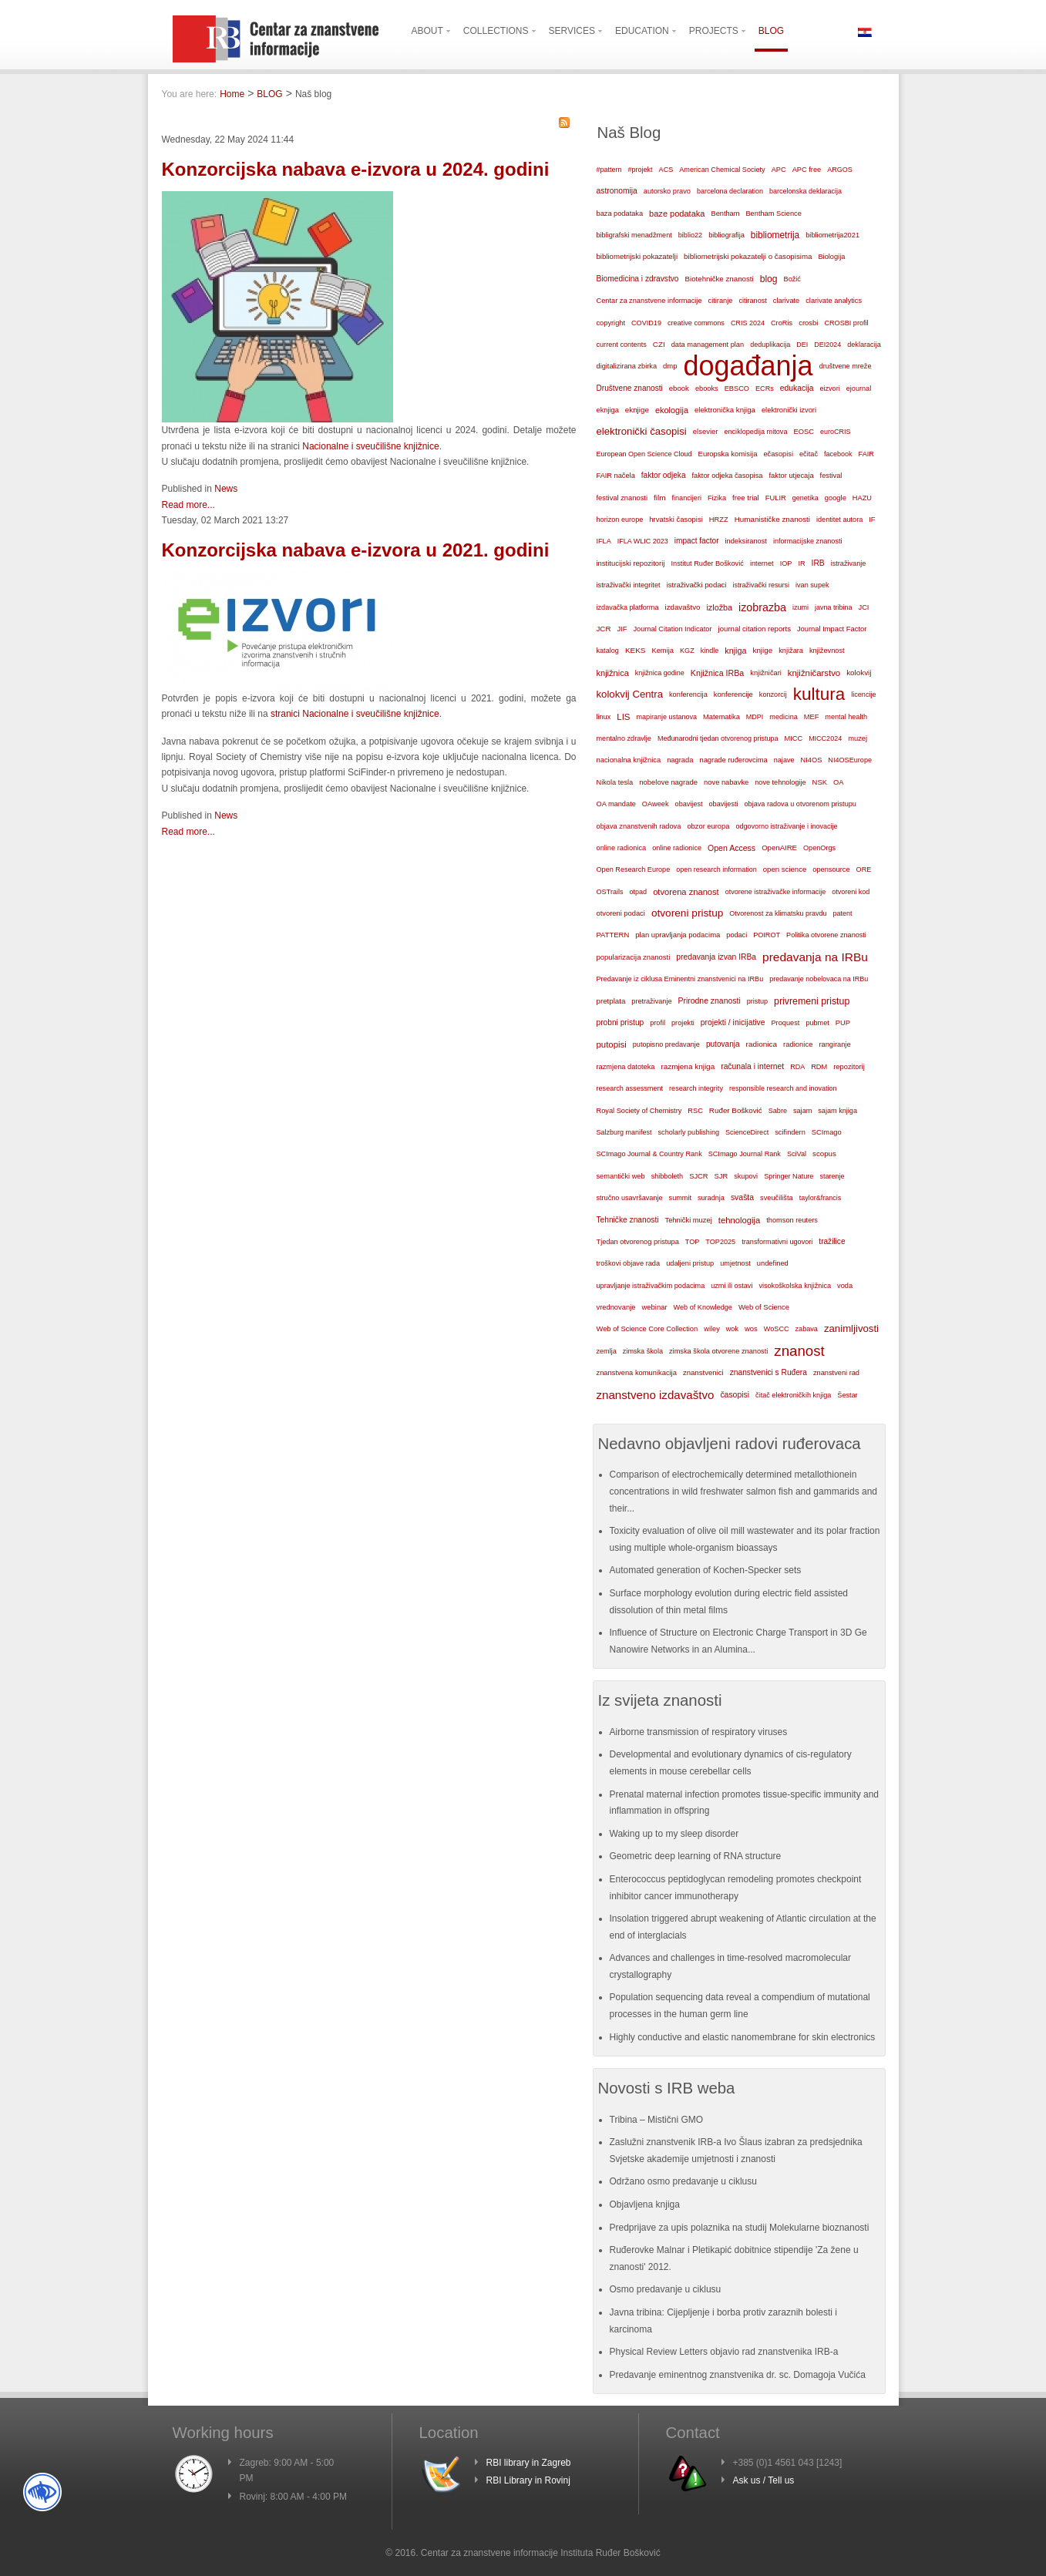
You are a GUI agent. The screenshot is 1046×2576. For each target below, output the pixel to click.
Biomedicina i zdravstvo (638, 278)
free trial (745, 497)
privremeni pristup (811, 1001)
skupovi (746, 1176)
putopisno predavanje (666, 1044)
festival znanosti (622, 498)
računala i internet (752, 1066)
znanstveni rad (836, 1373)
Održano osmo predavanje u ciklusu (683, 2181)
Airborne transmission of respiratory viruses (699, 1732)
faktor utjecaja (791, 475)
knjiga (735, 650)
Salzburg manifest (624, 1132)
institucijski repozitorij (631, 563)
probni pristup (620, 1022)
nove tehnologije (780, 782)
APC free (806, 169)
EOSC (803, 431)
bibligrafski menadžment (634, 235)
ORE (864, 869)
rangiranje (834, 1044)
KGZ (687, 650)
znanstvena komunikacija (637, 1373)
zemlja (607, 1351)
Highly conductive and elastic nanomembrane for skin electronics (743, 2037)
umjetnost (735, 1263)
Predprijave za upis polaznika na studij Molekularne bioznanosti (739, 2227)
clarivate (786, 300)
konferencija (688, 694)
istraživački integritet (629, 585)
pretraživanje (651, 1001)
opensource (830, 869)
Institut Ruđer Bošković (707, 563)
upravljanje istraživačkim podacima (651, 1286)
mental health (846, 717)
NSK (819, 782)
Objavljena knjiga (645, 2204)
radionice (797, 1044)
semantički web (621, 1176)
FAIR (866, 454)
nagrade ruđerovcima (733, 760)
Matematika (721, 717)
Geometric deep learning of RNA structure (696, 1856)
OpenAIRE (779, 847)
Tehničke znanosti (628, 1220)
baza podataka (620, 213)
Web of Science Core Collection (647, 1329)
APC (779, 169)
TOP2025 (720, 1242)
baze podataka (677, 213)
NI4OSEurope (850, 760)
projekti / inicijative (733, 1022)
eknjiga (608, 410)
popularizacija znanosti (634, 957)
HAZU (862, 498)
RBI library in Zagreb (528, 2462)
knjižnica (613, 673)
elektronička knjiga (725, 409)
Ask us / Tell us (764, 2480)
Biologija (831, 257)
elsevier (705, 431)
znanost (799, 1351)
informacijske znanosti (808, 541)
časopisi (734, 1395)
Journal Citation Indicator (672, 629)
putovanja (723, 1044)
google (835, 498)
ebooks (706, 388)
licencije (863, 694)
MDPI (755, 717)
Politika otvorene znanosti (826, 935)
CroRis (781, 323)
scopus (824, 1153)
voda (845, 1286)
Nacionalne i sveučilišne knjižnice (370, 446)
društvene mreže (845, 366)
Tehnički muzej (687, 1220)
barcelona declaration (730, 191)
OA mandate (616, 804)
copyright (611, 323)
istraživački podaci (697, 584)
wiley (712, 1329)
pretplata (611, 1001)
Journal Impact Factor (831, 629)
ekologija (671, 410)
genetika (805, 498)
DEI (802, 344)
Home (232, 94)
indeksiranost (746, 541)
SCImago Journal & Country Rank (649, 1154)
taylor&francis (820, 1198)
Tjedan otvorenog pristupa (638, 1242)
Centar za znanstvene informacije (649, 300)
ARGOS (840, 169)
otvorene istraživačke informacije (775, 892)
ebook (679, 388)
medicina (783, 717)
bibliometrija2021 (832, 235)
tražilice (832, 1241)
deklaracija (864, 344)
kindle (710, 650)
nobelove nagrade (668, 782)
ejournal (858, 388)
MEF (811, 717)
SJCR (698, 1176)
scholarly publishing (689, 1132)
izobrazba (762, 607)
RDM (819, 1067)
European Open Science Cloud (644, 454)
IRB (818, 563)
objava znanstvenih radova (639, 826)
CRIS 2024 (748, 323)
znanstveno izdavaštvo (656, 1394)
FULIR (775, 498)
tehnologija (739, 1220)
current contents (622, 344)
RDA (797, 1067)
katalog (608, 650)
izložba (719, 607)
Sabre (778, 1111)
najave (784, 760)
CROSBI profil (846, 323)
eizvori (829, 388)
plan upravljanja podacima (677, 934)
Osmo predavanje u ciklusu (665, 2289)
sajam (802, 1111)
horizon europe (620, 519)
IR (801, 563)
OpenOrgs (819, 848)
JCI (863, 607)
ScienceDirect (747, 1132)
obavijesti (723, 804)
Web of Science (763, 1307)
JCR (604, 628)
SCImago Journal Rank (744, 1154)
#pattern (609, 169)
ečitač (808, 454)
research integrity (696, 1088)
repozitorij (849, 1067)
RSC (695, 1111)
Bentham (725, 213)
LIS (623, 716)
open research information (716, 869)
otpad (638, 892)
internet (762, 563)
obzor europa (708, 826)
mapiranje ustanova (667, 717)
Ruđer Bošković (735, 1110)
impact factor (696, 540)
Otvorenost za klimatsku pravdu (777, 913)
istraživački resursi (761, 585)
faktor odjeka (663, 475)
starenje (831, 1176)
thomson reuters (792, 1220)
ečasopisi (778, 454)
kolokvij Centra (630, 694)
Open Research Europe (634, 869)
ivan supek (812, 585)
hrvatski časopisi (675, 519)
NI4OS (811, 760)
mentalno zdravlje (624, 738)
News (225, 488)
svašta (742, 1197)
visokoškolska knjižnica (794, 1286)
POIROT (766, 935)
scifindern (790, 1132)
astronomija (617, 191)
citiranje (720, 300)
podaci (736, 935)
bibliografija (726, 235)
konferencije (733, 694)
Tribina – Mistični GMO (657, 2119)
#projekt (640, 169)
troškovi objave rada (629, 1263)
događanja (747, 366)
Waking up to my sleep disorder (674, 1833)
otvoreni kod (850, 892)
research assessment (630, 1088)
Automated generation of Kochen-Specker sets (706, 1570)
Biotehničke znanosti (719, 278)
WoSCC (776, 1329)
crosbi (808, 322)
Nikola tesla (615, 782)
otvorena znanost (686, 891)
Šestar (847, 1395)
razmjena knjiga (688, 1066)
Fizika (717, 498)
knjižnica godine (659, 673)
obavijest (689, 804)
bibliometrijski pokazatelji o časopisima (748, 256)
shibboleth (667, 1176)
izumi (800, 607)
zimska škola (643, 1351)
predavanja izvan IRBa (716, 957)
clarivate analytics (834, 300)
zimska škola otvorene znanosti (718, 1351)
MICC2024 (825, 738)
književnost (827, 650)
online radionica (622, 848)
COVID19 (646, 323)
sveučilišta (776, 1198)
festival (831, 475)
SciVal (796, 1154)
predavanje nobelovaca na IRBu (818, 979)
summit (680, 1198)
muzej (857, 738)
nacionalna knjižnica (629, 760)
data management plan (707, 344)
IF (872, 519)
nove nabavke (726, 782)
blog (769, 279)
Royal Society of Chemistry (639, 1111)
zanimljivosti (851, 1328)
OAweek (655, 804)
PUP (843, 1023)
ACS (666, 169)
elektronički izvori (789, 410)
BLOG (269, 94)
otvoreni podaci (621, 913)
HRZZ (718, 519)
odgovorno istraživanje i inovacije (786, 826)
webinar (654, 1307)
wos (751, 1328)
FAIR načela (616, 475)
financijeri (686, 498)
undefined (773, 1263)
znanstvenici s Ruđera (768, 1372)
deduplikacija (770, 344)
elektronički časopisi (642, 431)
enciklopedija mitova (755, 431)
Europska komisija (728, 453)
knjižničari (766, 673)
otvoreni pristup (687, 913)
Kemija (662, 650)
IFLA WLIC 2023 (642, 541)
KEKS (635, 650)
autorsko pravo (667, 191)
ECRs (764, 388)
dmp (670, 366)
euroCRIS (835, 431)
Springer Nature (788, 1176)
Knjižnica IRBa (717, 673)
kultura (819, 694)
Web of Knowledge (703, 1307)
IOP (786, 563)
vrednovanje (616, 1307)
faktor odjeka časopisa (727, 475)
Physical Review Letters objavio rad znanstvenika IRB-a (724, 2351)
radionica (761, 1044)
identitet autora (839, 519)
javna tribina (834, 607)
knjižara (791, 650)
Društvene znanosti (630, 388)
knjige (762, 650)
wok (732, 1329)
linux (604, 717)
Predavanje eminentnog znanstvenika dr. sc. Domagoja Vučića (738, 2374)
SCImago (827, 1132)
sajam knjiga (837, 1111)
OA (838, 782)
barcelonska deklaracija (805, 191)
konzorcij (773, 694)
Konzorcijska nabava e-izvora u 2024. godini (356, 169)
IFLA (604, 541)
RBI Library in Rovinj (528, 2480)
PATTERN (613, 934)
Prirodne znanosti (709, 1001)
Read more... (188, 504)
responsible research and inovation (783, 1088)
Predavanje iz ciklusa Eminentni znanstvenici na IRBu (680, 979)
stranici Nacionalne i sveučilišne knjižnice (355, 713)
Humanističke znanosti (772, 519)
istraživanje (848, 563)
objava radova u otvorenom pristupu (800, 804)
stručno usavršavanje (630, 1198)
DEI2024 (827, 344)
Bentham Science (773, 213)
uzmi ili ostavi (731, 1286)
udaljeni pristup (690, 1263)
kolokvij (858, 672)
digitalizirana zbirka (627, 366)
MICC (794, 738)
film (659, 497)
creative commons (696, 323)
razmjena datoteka (626, 1067)
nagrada (680, 760)
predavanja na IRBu (815, 956)
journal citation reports (754, 628)
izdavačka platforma (628, 607)
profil (657, 1023)
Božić (792, 279)
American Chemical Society (722, 169)
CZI (659, 344)
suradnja (711, 1198)
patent (842, 913)
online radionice (676, 848)
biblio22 (690, 235)
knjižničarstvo (814, 673)
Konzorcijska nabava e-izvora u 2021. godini (356, 550)
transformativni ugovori (777, 1242)
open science (785, 869)
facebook (838, 454)
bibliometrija (775, 235)
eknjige (637, 409)
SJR (721, 1176)
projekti (683, 1023)
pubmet (817, 1023)
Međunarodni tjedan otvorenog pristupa (718, 738)
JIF (622, 629)
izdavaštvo (683, 607)
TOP (692, 1242)
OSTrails (610, 892)
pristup (757, 1001)
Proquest (785, 1023)
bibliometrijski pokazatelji (637, 256)
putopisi (612, 1044)
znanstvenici (703, 1372)
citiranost (752, 300)
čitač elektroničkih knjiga (793, 1395)
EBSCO (737, 388)
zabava (806, 1329)
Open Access (731, 848)
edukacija (797, 388)
